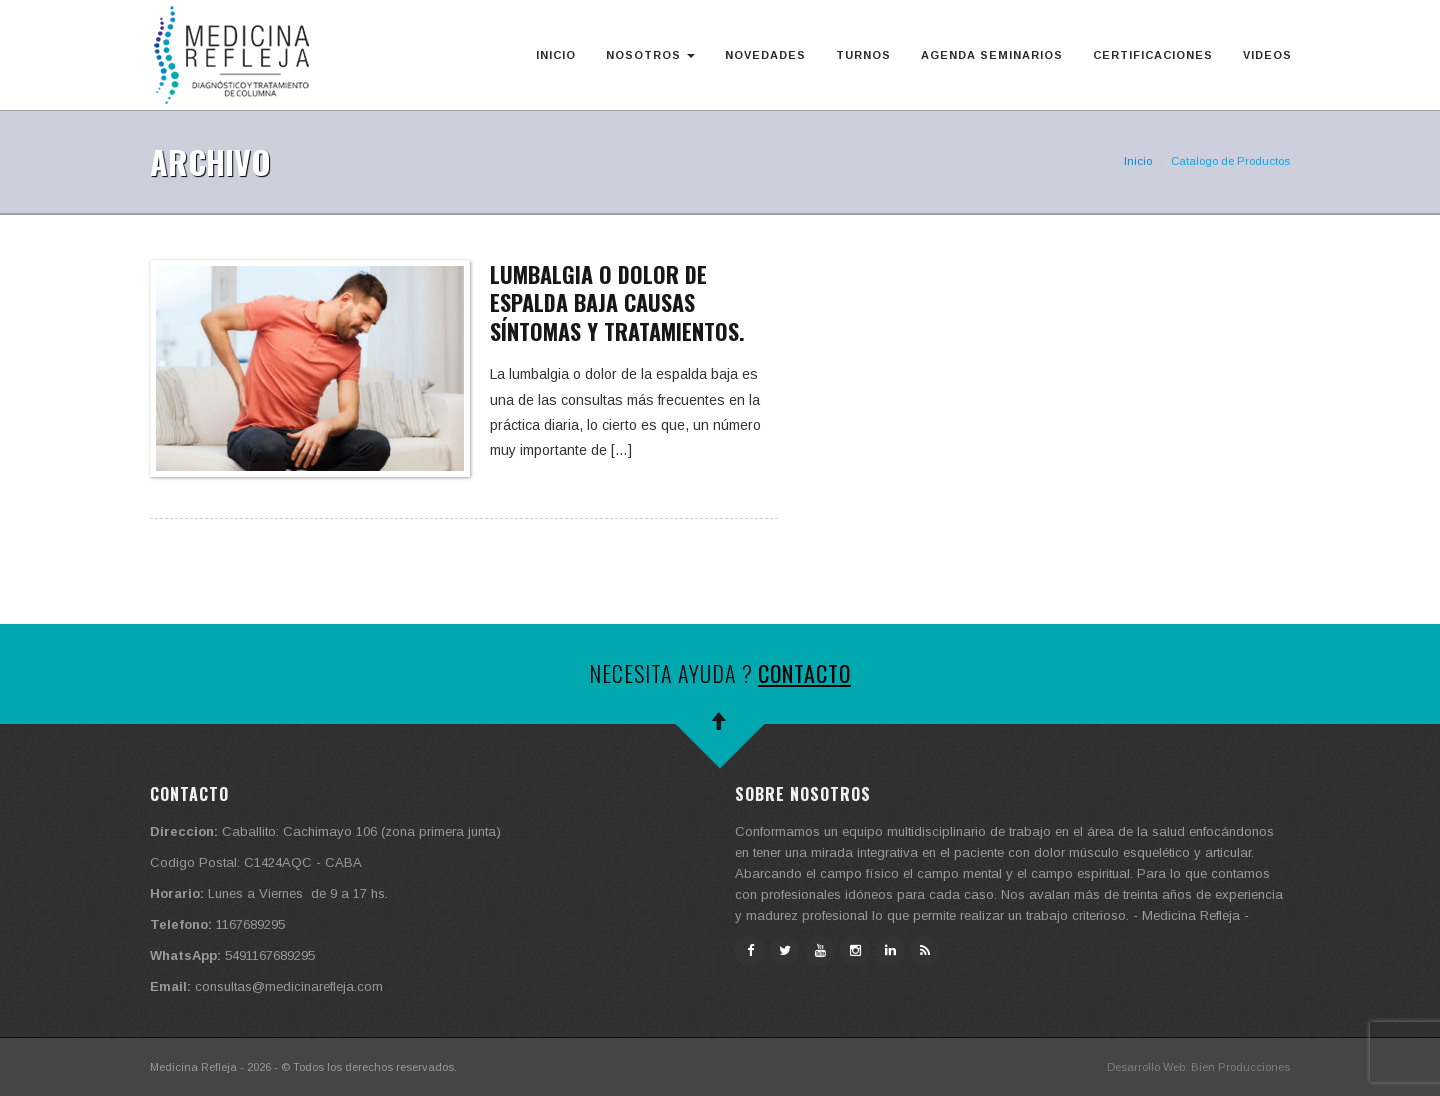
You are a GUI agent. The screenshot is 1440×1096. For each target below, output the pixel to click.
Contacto (804, 673)
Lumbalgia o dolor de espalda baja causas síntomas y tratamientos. (617, 302)
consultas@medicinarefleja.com (289, 986)
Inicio (556, 55)
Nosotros (650, 55)
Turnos (863, 55)
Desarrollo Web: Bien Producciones (1198, 1067)
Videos (1267, 55)
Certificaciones (1153, 55)
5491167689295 (270, 955)
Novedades (765, 55)
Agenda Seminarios (992, 55)
